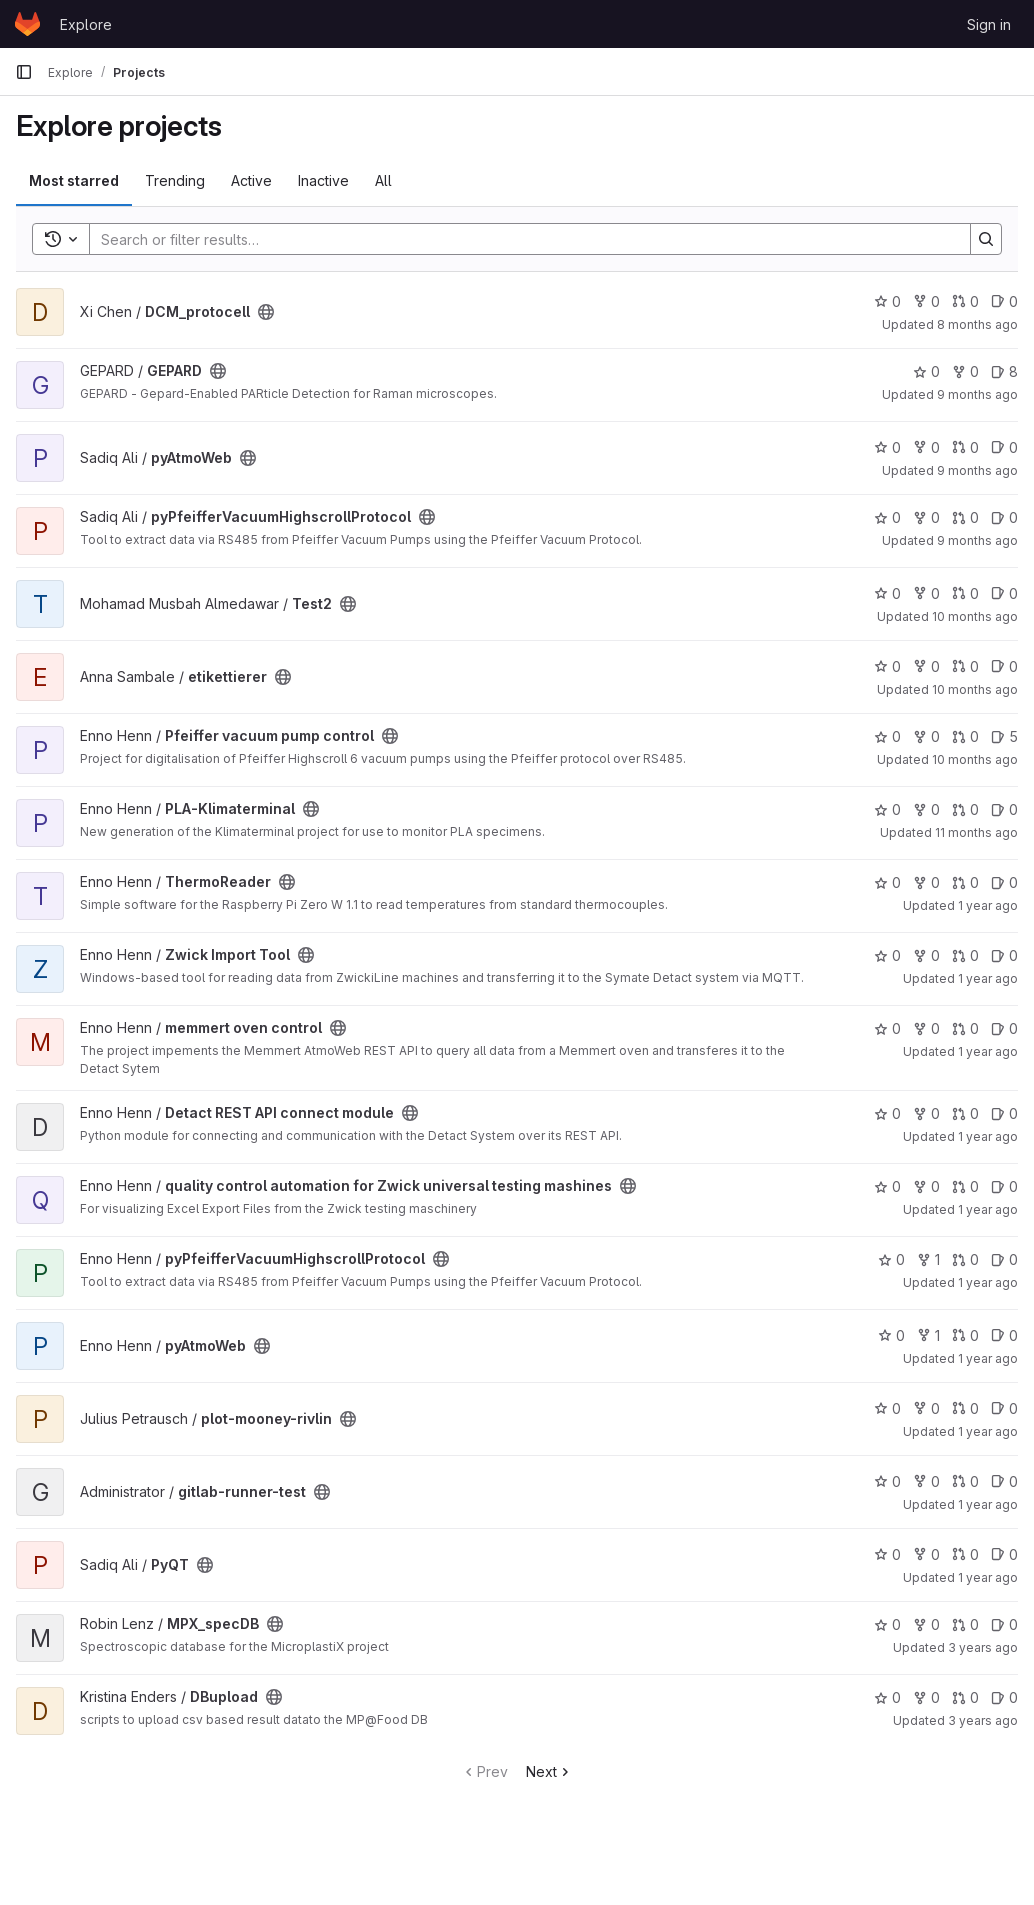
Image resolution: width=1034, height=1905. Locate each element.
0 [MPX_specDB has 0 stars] (887, 1624)
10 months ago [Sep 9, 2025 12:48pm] (975, 689)
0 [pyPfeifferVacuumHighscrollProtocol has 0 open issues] (1004, 517)
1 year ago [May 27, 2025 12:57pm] (988, 978)
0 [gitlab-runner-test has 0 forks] (926, 1481)
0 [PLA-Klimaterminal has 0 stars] (887, 809)
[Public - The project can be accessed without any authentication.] (266, 312)
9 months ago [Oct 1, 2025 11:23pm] (977, 470)
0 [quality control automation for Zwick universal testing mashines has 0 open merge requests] (965, 1186)
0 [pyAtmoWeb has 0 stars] (887, 447)
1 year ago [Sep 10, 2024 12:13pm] (988, 1504)
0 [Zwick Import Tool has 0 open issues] (1004, 955)
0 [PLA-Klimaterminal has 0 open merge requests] (965, 809)
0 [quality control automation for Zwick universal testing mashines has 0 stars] (887, 1186)
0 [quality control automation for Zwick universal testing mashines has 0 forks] (926, 1186)
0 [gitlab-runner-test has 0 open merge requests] (965, 1481)
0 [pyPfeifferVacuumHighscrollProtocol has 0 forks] (926, 517)
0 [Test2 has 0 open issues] (1004, 593)
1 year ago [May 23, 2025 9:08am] (988, 1051)
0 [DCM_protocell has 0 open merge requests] (965, 301)
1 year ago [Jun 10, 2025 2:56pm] (988, 905)
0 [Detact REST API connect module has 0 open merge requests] (965, 1113)
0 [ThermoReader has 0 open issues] (1004, 882)
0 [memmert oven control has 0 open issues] (1004, 1028)
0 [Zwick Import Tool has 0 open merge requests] (965, 955)
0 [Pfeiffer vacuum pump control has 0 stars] (887, 736)
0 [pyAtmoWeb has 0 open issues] (1004, 447)
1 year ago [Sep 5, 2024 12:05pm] (988, 1577)
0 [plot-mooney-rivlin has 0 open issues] (1004, 1408)
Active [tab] (251, 180)
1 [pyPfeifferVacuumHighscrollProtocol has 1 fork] (928, 1259)
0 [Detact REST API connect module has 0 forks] (926, 1113)
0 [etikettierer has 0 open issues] (1004, 666)
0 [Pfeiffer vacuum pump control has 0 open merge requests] (965, 736)
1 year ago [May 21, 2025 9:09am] (988, 1282)
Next (549, 1771)
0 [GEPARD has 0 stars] (926, 371)
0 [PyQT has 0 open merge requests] (965, 1554)
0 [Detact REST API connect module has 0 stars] (887, 1113)
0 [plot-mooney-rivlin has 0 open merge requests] (965, 1408)
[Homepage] (27, 24)
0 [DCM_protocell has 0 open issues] (1004, 301)
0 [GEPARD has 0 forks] (965, 371)
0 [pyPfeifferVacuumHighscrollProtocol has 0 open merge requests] (965, 517)
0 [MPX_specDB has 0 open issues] (1004, 1624)
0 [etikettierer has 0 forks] (926, 666)
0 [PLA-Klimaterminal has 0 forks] (926, 809)
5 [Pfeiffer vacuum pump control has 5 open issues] (1004, 736)
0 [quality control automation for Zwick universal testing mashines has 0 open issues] (1004, 1186)
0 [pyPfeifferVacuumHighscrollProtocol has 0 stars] (887, 517)
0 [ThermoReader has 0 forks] (926, 882)
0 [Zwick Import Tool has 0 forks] (926, 955)
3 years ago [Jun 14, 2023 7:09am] (983, 1720)
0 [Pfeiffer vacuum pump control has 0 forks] (926, 736)
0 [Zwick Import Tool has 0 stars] (887, 955)
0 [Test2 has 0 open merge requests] (965, 593)
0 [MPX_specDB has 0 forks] (926, 1624)
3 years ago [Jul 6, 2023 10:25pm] (983, 1647)
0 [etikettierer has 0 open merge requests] (965, 666)
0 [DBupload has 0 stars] (887, 1697)
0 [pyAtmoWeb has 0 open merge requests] (965, 447)
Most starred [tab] (74, 180)
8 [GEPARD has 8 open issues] (1004, 371)
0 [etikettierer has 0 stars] (887, 666)
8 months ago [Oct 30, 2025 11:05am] (977, 324)
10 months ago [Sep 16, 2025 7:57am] (975, 616)
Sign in (989, 24)
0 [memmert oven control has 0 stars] (887, 1028)
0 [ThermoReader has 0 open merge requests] (965, 882)
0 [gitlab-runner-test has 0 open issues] (1004, 1481)
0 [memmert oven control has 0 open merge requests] (965, 1028)
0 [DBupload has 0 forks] (926, 1697)
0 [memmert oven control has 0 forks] (926, 1028)
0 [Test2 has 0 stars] (887, 593)
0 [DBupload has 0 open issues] (1004, 1697)
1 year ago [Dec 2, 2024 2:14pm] (988, 1431)
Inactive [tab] (323, 180)
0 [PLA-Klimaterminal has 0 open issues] (1004, 809)
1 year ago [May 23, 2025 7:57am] (988, 1136)
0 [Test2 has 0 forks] (926, 593)
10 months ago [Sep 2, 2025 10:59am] (975, 759)
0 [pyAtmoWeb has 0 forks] (926, 447)
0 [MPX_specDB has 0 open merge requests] (965, 1624)
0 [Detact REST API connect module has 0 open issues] (1004, 1113)
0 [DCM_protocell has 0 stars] (887, 301)
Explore (86, 24)
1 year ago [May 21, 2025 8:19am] (988, 1358)
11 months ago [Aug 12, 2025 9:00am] (976, 832)
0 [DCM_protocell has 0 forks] (926, 301)
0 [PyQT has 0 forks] (926, 1554)
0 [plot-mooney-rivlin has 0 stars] (887, 1408)
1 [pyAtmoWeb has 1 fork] (928, 1335)
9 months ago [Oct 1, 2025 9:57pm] (977, 540)
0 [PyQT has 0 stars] (887, 1554)
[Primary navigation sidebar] (24, 72)
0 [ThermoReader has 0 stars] (887, 882)
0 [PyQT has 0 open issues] (1004, 1554)
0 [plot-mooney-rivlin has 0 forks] (926, 1408)
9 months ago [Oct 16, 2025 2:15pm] (977, 394)
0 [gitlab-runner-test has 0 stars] (887, 1481)
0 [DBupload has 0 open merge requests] (965, 1697)
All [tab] (383, 180)
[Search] (520, 239)
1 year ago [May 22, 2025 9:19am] (988, 1209)
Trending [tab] (175, 180)
